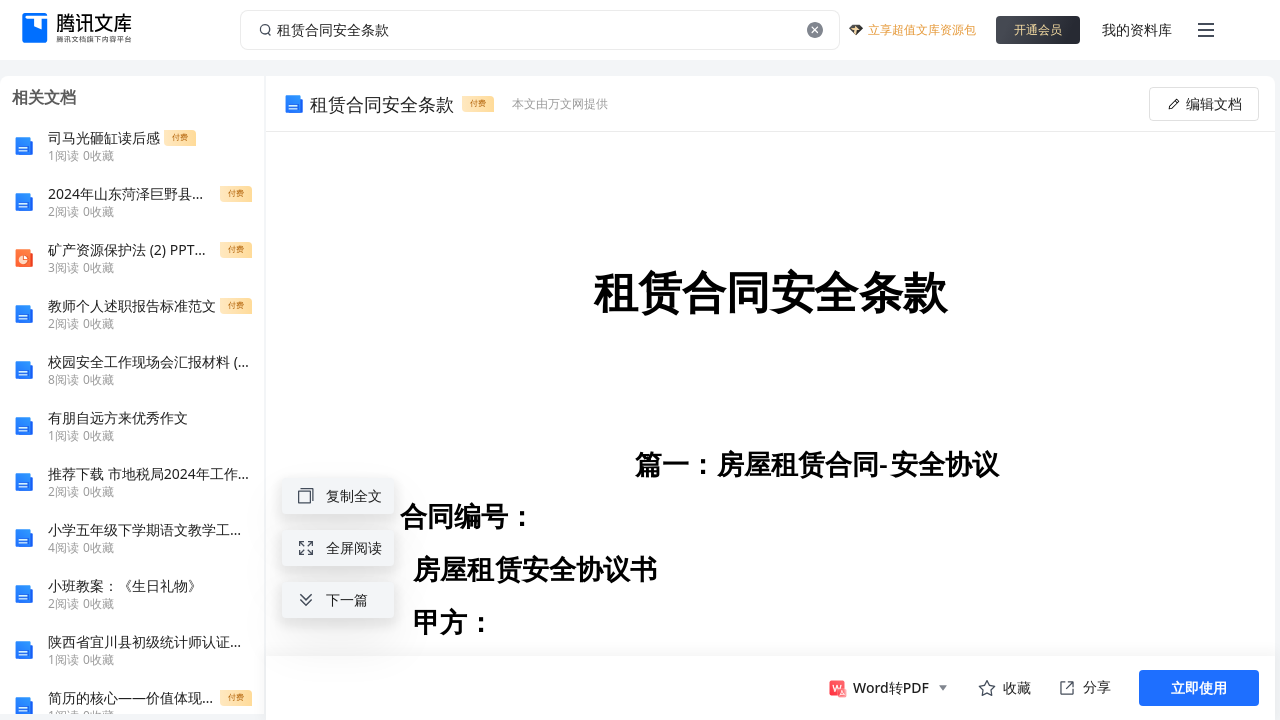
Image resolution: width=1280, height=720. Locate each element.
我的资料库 (1137, 29)
